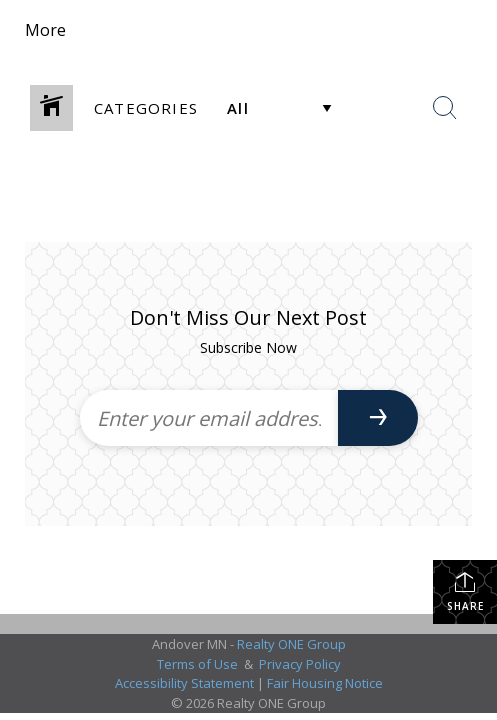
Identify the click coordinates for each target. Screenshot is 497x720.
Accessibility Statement (184, 683)
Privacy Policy (300, 664)
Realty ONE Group (291, 644)
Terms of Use (197, 664)
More (45, 30)
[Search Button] (445, 108)
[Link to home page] (193, 30)
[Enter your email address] (209, 418)
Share (465, 591)
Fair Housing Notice (325, 683)
